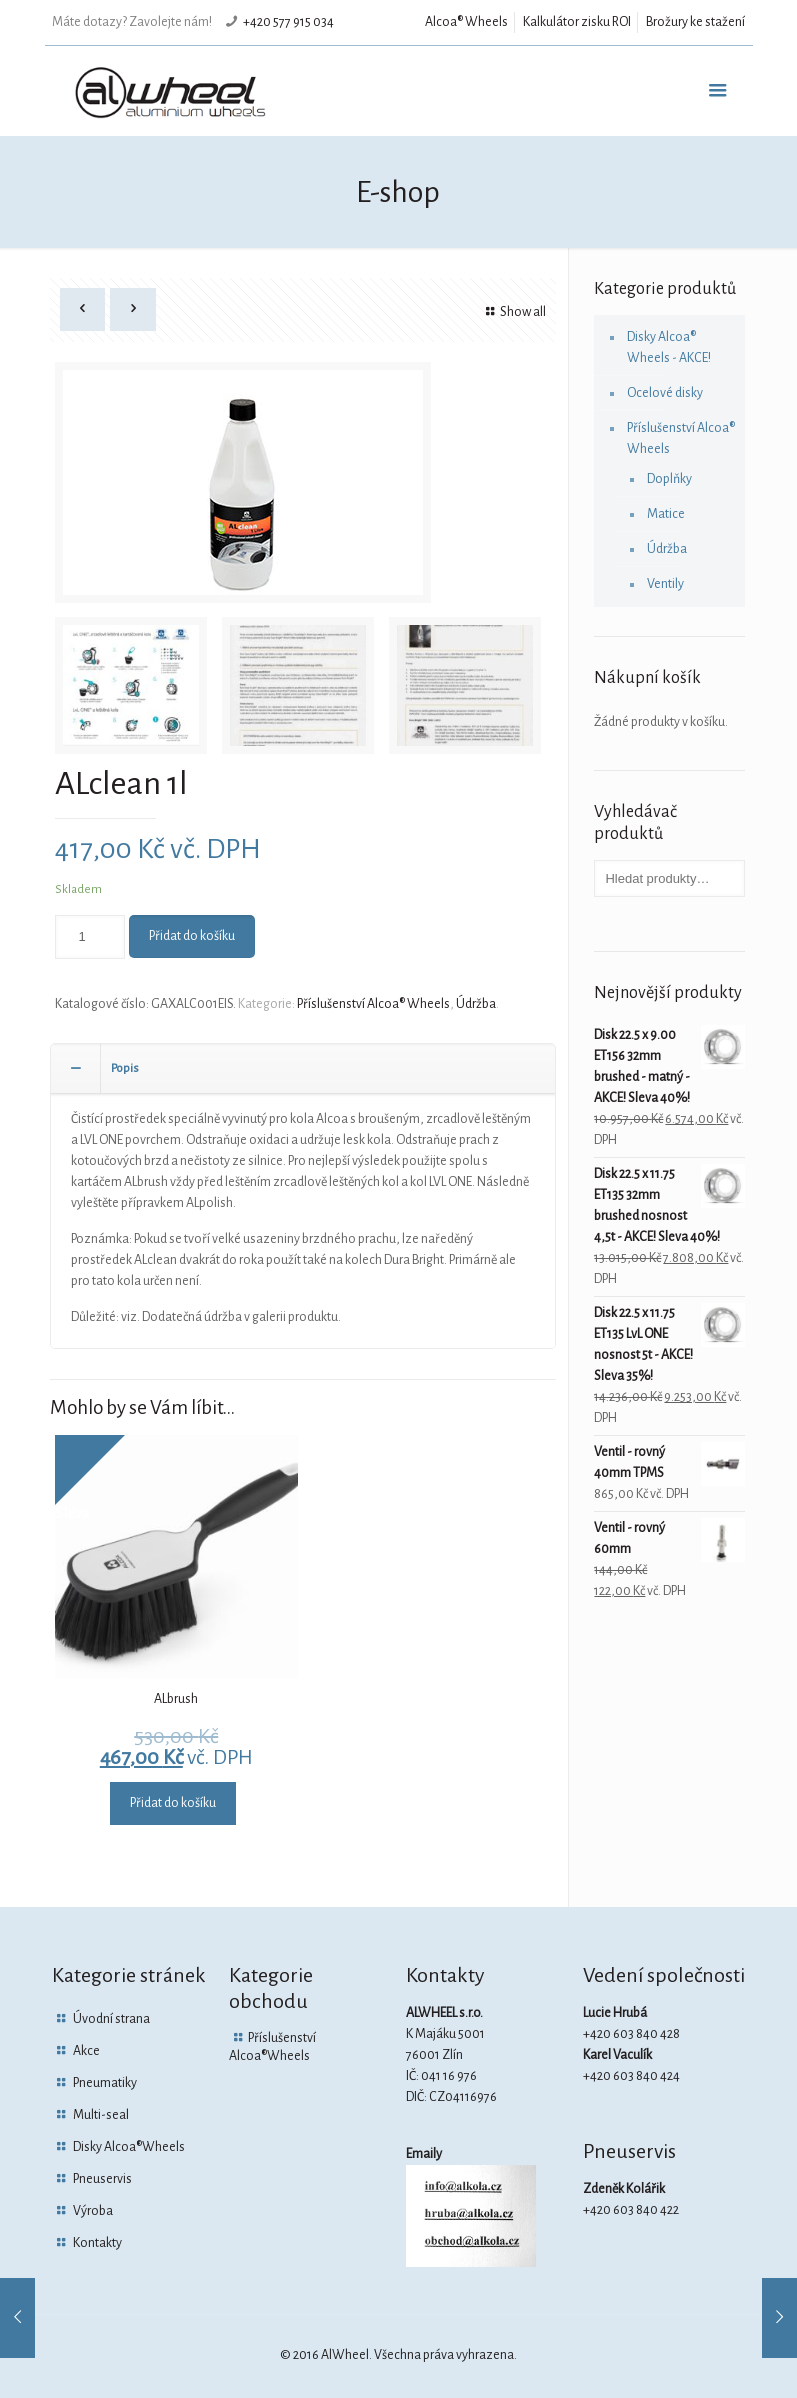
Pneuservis (102, 2179)
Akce (86, 2051)
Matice (666, 514)
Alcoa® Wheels (466, 22)
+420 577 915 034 (288, 22)
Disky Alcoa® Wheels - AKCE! (669, 347)
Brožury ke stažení (695, 22)
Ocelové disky (665, 393)
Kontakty (97, 2243)
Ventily (665, 584)
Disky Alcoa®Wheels (129, 2147)
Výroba (93, 2211)
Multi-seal (101, 2115)
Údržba (476, 1004)
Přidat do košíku (192, 936)
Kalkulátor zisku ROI (577, 22)
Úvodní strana (111, 2019)
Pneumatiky (105, 2083)
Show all (514, 312)
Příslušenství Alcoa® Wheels (373, 1004)
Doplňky (669, 479)
